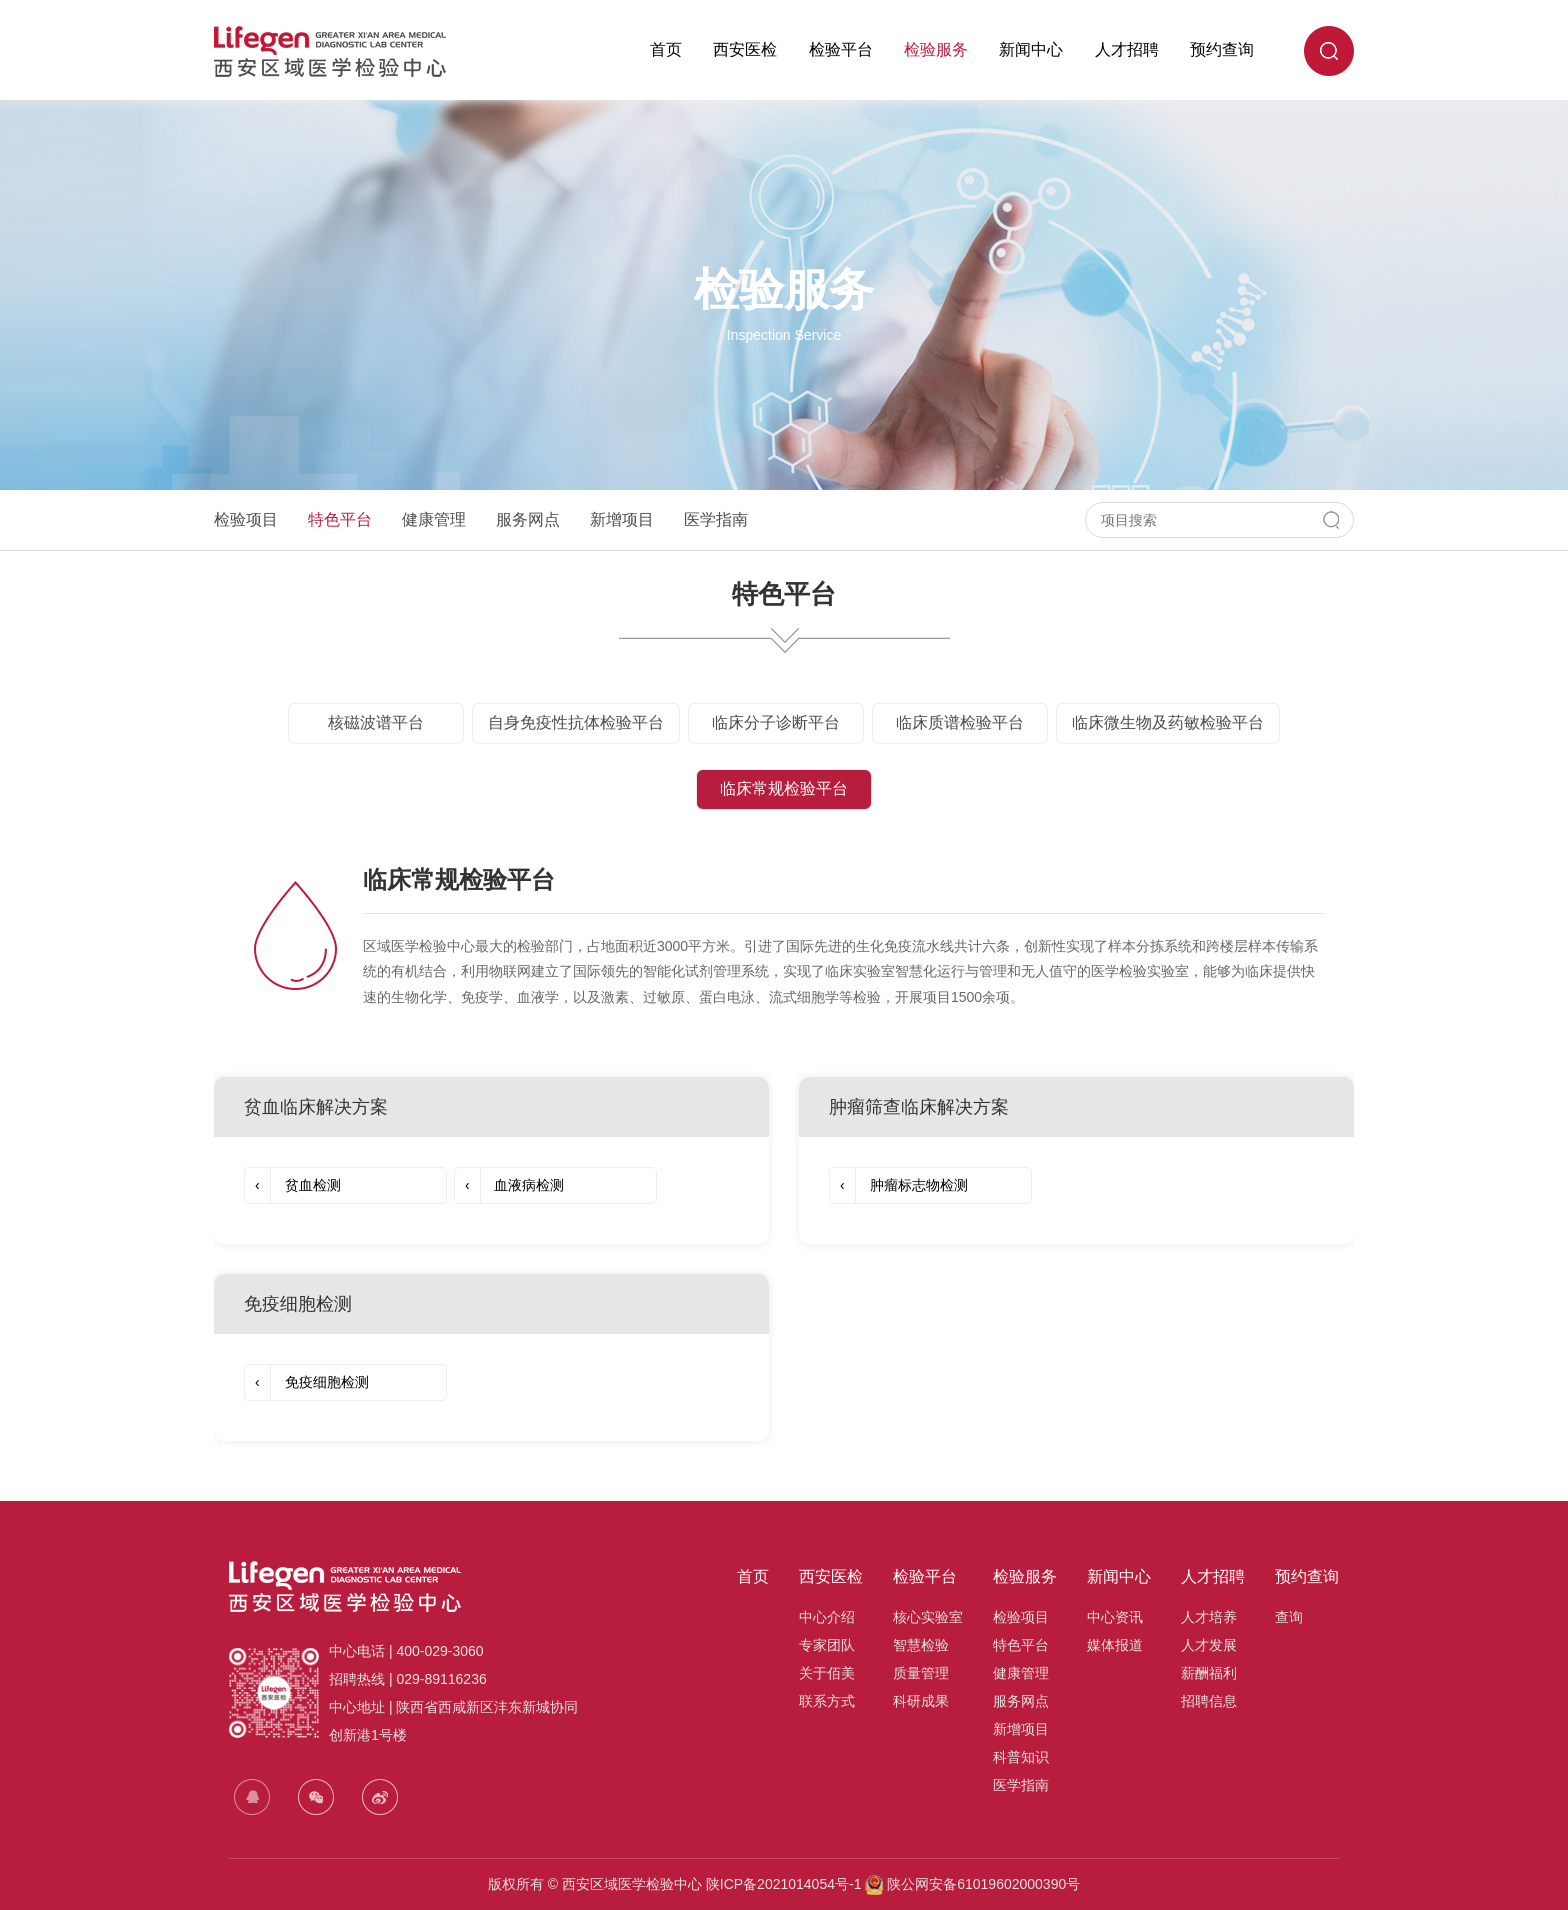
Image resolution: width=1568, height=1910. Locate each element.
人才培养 (1209, 1617)
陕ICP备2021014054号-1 (783, 1884)
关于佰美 (827, 1673)
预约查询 (1222, 49)
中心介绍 (827, 1617)
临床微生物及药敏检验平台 (1168, 722)
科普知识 (1021, 1757)
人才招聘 (1127, 49)
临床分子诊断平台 (776, 722)
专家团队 (827, 1645)
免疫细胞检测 (307, 1382)
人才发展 (1209, 1645)
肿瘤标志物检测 (899, 1185)
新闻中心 (1031, 49)
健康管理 (434, 519)
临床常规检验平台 (784, 788)
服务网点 (528, 519)
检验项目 (246, 519)
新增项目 (622, 519)
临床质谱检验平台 (960, 722)
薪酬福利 (1209, 1673)
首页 (666, 49)
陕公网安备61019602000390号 (981, 1884)
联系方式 (827, 1701)
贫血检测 (293, 1185)
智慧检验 (921, 1645)
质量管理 (921, 1673)
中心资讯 (1115, 1617)
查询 (1289, 1617)
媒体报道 (1115, 1645)
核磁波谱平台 (376, 722)
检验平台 (841, 49)
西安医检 (745, 49)
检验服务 (936, 49)
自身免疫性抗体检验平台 (576, 722)
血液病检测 (510, 1185)
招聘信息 (1209, 1701)
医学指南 (716, 519)
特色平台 (340, 519)
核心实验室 (928, 1617)
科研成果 (921, 1701)
